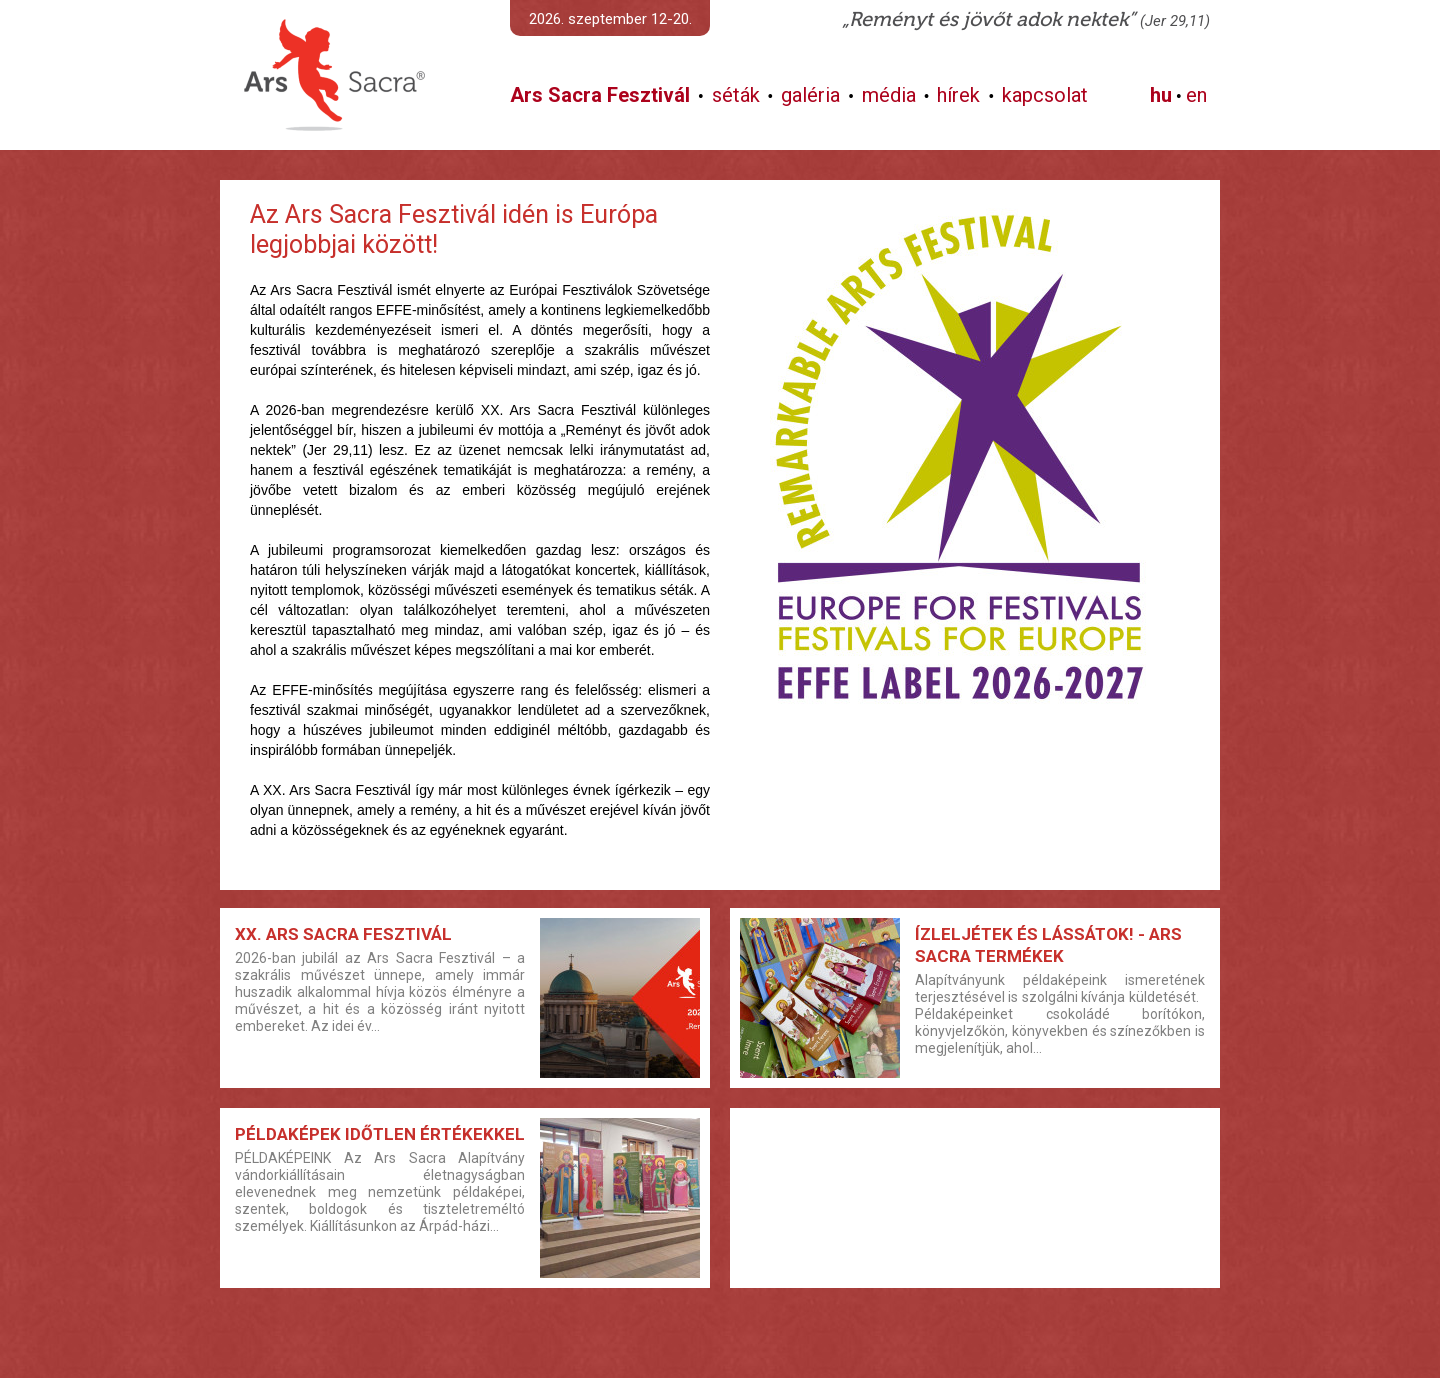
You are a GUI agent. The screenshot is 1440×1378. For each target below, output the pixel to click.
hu (1161, 95)
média (889, 95)
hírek (958, 95)
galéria (810, 95)
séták (736, 95)
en (1196, 95)
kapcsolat (1045, 95)
